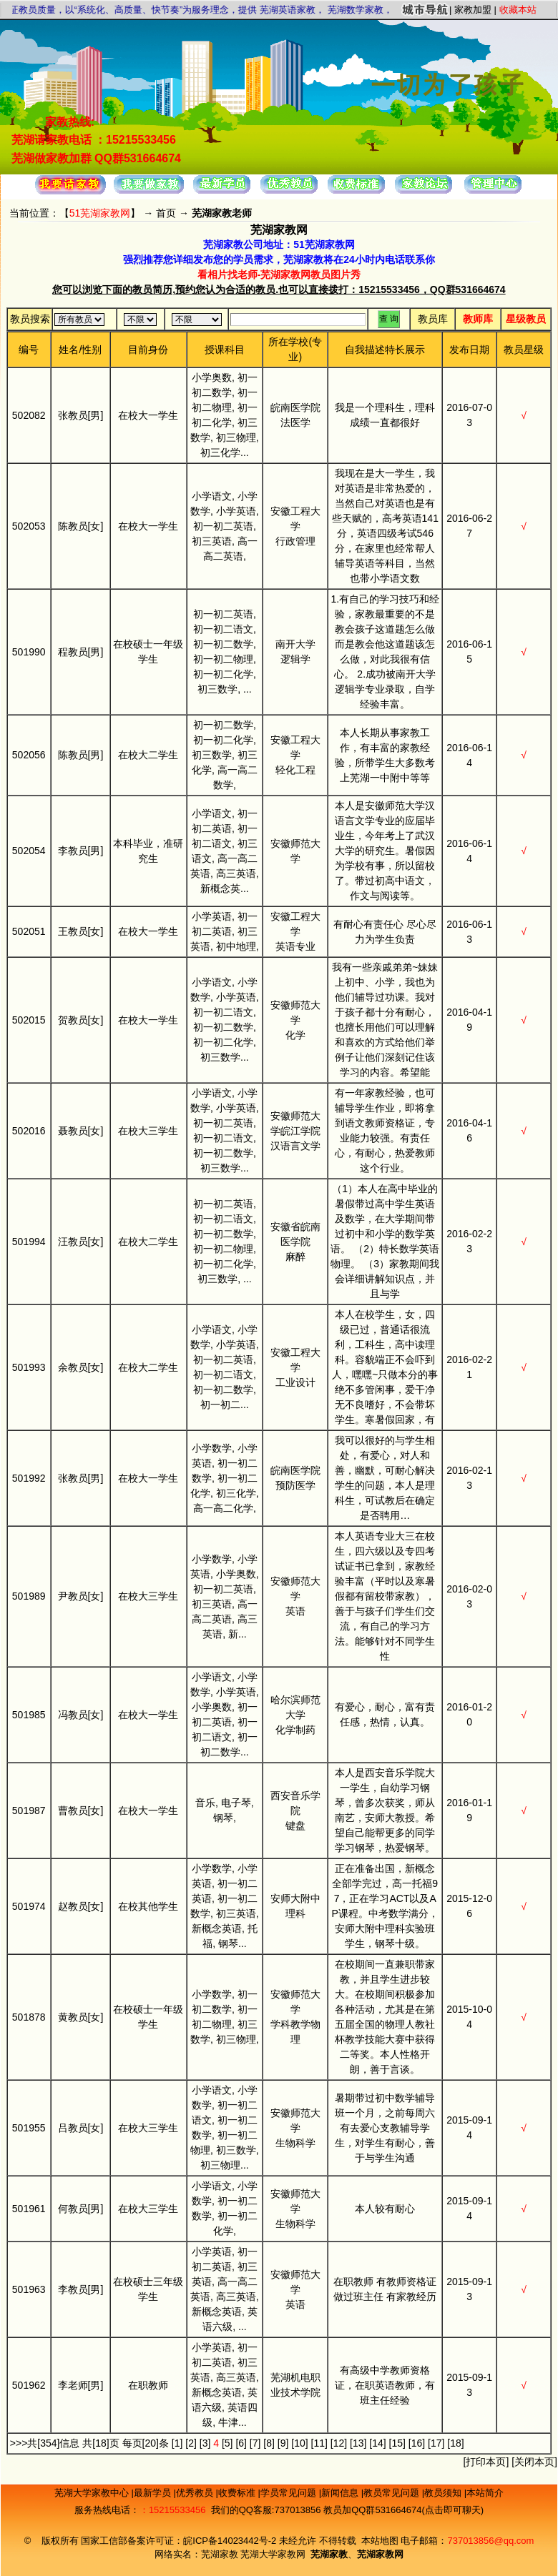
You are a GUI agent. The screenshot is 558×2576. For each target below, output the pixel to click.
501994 (29, 1241)
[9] (283, 2443)
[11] (319, 2443)
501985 (29, 1714)
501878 (29, 2017)
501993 (29, 1367)
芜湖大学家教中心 (93, 2492)
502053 (29, 526)
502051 (29, 931)
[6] (241, 2443)
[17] (436, 2443)
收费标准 (238, 2492)
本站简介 (485, 2492)
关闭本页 (534, 2461)
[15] (397, 2443)
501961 (29, 2208)
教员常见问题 (392, 2492)
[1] (177, 2443)
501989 (29, 1596)
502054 (29, 850)
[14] (377, 2443)
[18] (455, 2443)
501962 (29, 2385)
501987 (29, 1810)
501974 (29, 1906)
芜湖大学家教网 (272, 2554)
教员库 (433, 319)
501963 (29, 2289)
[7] (255, 2443)
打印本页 (486, 2461)
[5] (227, 2443)
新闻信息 (341, 2492)
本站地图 (379, 2540)
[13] (358, 2443)
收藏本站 (518, 9)
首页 (166, 213)
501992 (29, 1478)
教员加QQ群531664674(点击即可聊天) (403, 2510)
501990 (29, 652)
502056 (29, 755)
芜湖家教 (219, 2554)
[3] (205, 2443)
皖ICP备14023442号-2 (231, 2540)
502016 (29, 1130)
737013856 (297, 2510)
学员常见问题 (289, 2492)
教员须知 (444, 2492)
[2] (191, 2443)
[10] (299, 2443)
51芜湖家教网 (100, 213)
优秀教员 (196, 2492)
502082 (29, 415)
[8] (269, 2443)
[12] (339, 2443)
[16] (416, 2443)
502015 (29, 1020)
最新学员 (154, 2492)
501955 (29, 2128)
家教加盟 (472, 9)
